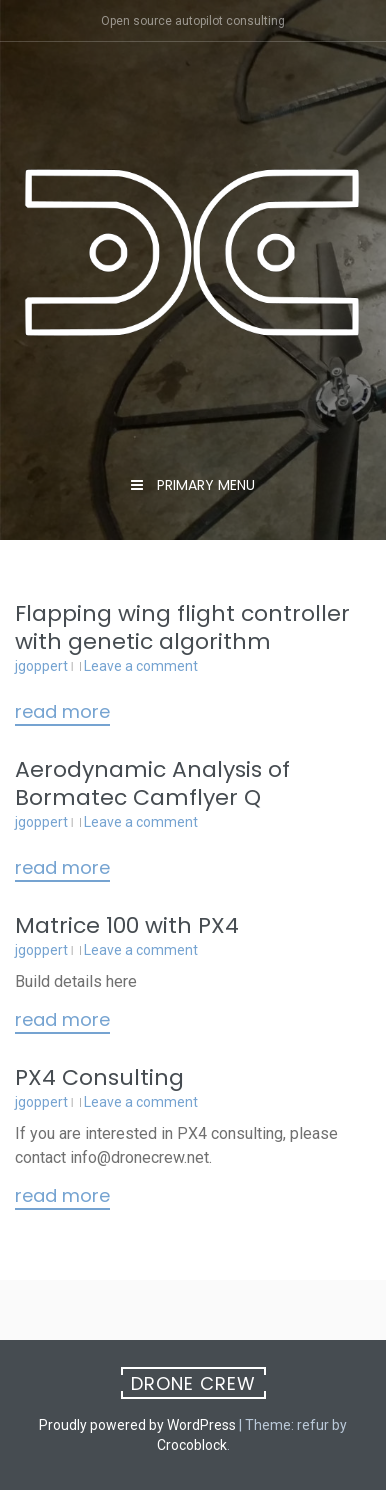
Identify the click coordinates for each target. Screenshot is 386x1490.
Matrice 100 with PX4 (127, 925)
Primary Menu (204, 485)
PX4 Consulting (99, 1077)
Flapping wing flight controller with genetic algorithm (182, 627)
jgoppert (41, 666)
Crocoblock (192, 1445)
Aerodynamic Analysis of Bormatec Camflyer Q (152, 783)
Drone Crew (193, 1383)
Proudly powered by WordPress (137, 1425)
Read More (62, 713)
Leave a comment (141, 666)
